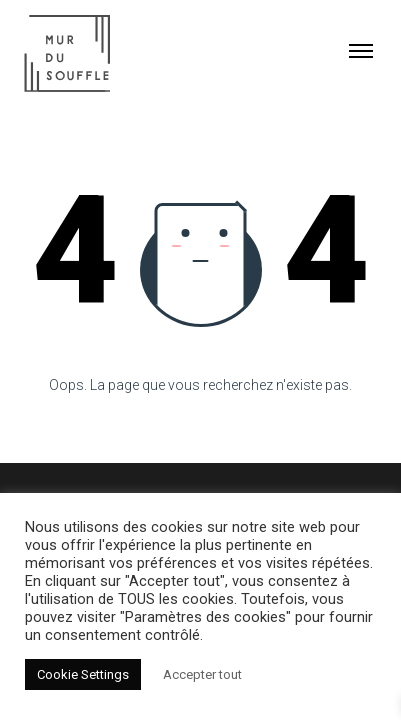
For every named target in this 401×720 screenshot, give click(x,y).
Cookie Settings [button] (83, 674)
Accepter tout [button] (202, 674)
